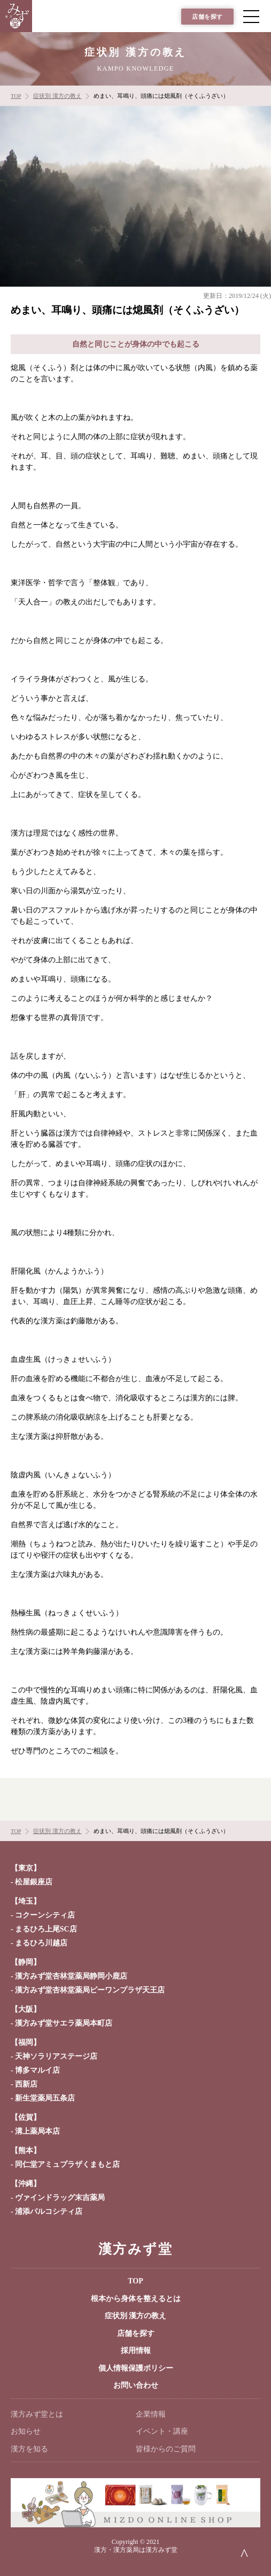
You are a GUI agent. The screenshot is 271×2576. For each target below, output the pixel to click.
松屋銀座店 (33, 1882)
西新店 (26, 2084)
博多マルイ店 (37, 2070)
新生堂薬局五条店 (45, 2098)
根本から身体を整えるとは (136, 2299)
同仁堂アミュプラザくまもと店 (67, 2164)
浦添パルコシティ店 (48, 2211)
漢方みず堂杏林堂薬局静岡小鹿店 (71, 1976)
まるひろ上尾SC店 (46, 1929)
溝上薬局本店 (37, 2131)
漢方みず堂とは (37, 2414)
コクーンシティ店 (45, 1915)
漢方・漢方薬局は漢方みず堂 (135, 2550)
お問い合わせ (135, 2385)
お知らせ (26, 2431)
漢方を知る (29, 2449)
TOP (135, 2281)
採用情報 (136, 2351)
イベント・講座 (162, 2431)
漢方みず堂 (135, 2249)
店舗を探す (207, 17)
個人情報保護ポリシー (135, 2368)
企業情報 (151, 2414)
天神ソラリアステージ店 (56, 2056)
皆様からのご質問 (166, 2449)
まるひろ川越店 (41, 1943)
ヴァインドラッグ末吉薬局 (60, 2198)
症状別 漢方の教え (136, 2316)
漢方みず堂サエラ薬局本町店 (63, 2023)
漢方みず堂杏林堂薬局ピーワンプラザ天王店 (90, 1990)
